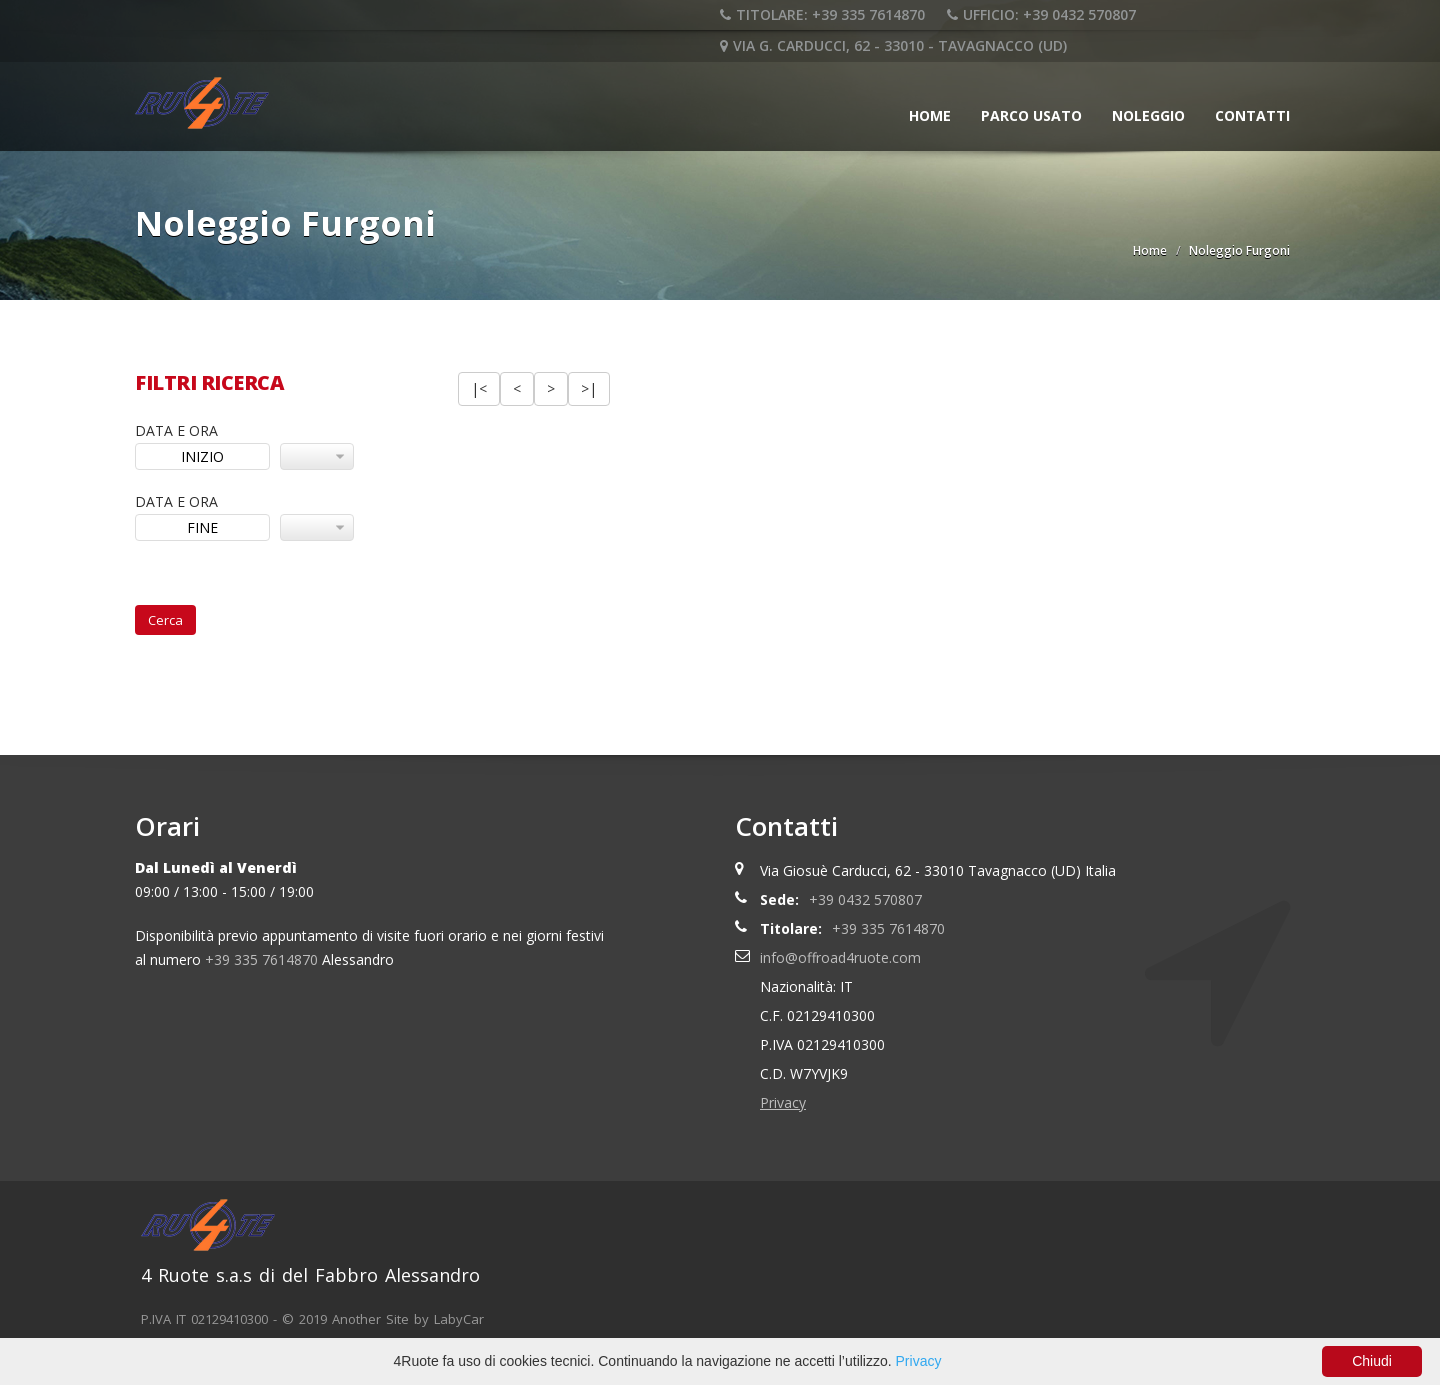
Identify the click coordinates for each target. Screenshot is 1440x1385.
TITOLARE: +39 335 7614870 (822, 14)
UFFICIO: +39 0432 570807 (1041, 14)
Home (930, 115)
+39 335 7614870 (261, 959)
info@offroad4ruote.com (840, 957)
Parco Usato (1031, 115)
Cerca (165, 620)
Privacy (783, 1102)
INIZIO (202, 456)
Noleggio (1148, 115)
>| (589, 388)
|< (479, 388)
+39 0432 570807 (865, 899)
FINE (202, 527)
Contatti (1252, 115)
